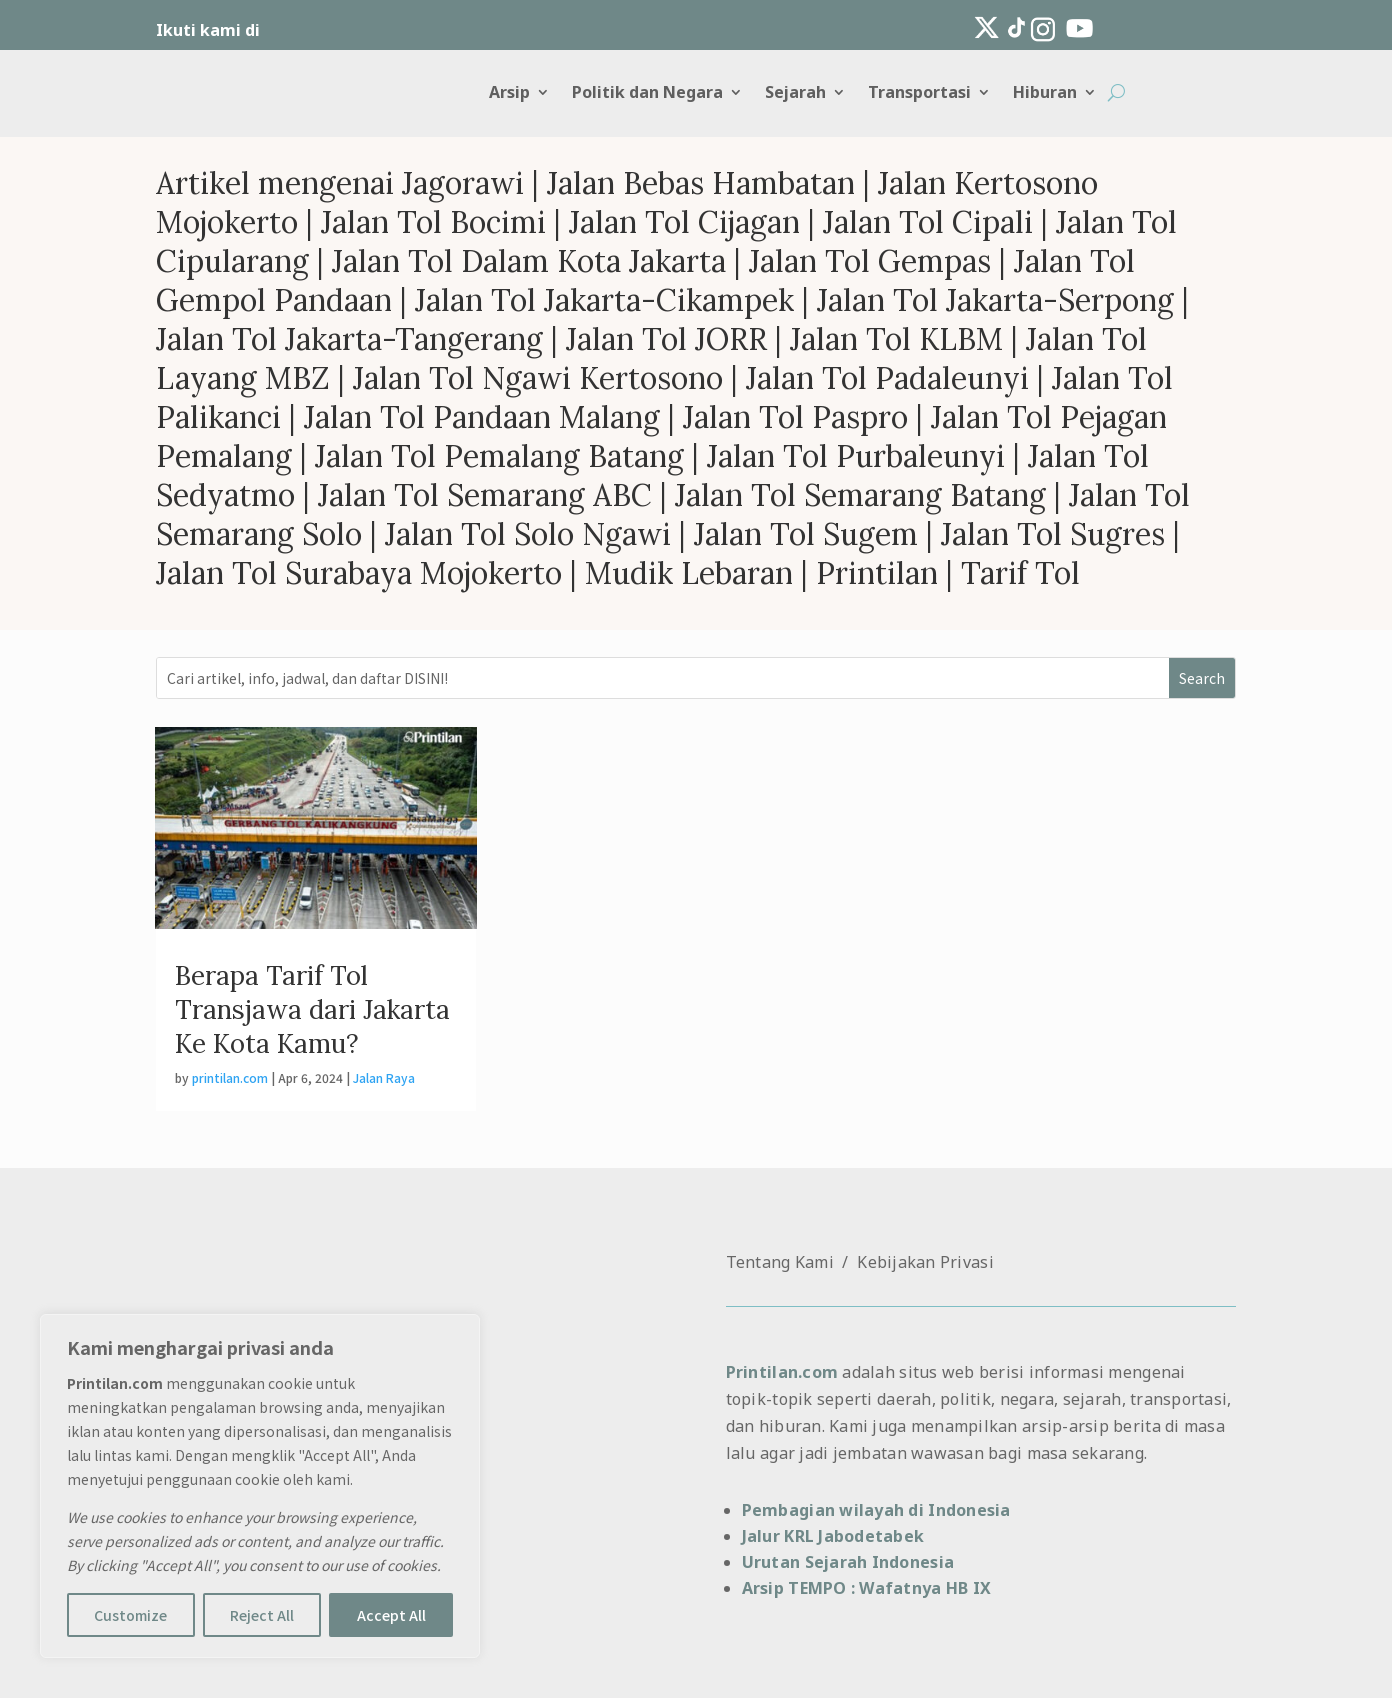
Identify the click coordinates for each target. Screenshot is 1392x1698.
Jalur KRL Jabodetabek (833, 1536)
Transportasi (919, 94)
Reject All (262, 1615)
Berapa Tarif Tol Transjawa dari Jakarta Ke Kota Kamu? (312, 1009)
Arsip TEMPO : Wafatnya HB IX (866, 1588)
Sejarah (795, 94)
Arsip (509, 94)
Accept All (391, 1615)
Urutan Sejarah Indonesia (848, 1562)
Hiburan (1045, 94)
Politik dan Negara (647, 94)
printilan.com (230, 1077)
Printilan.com (782, 1372)
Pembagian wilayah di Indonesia (876, 1510)
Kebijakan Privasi (925, 1262)
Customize (130, 1615)
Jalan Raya (384, 1077)
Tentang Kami (780, 1262)
